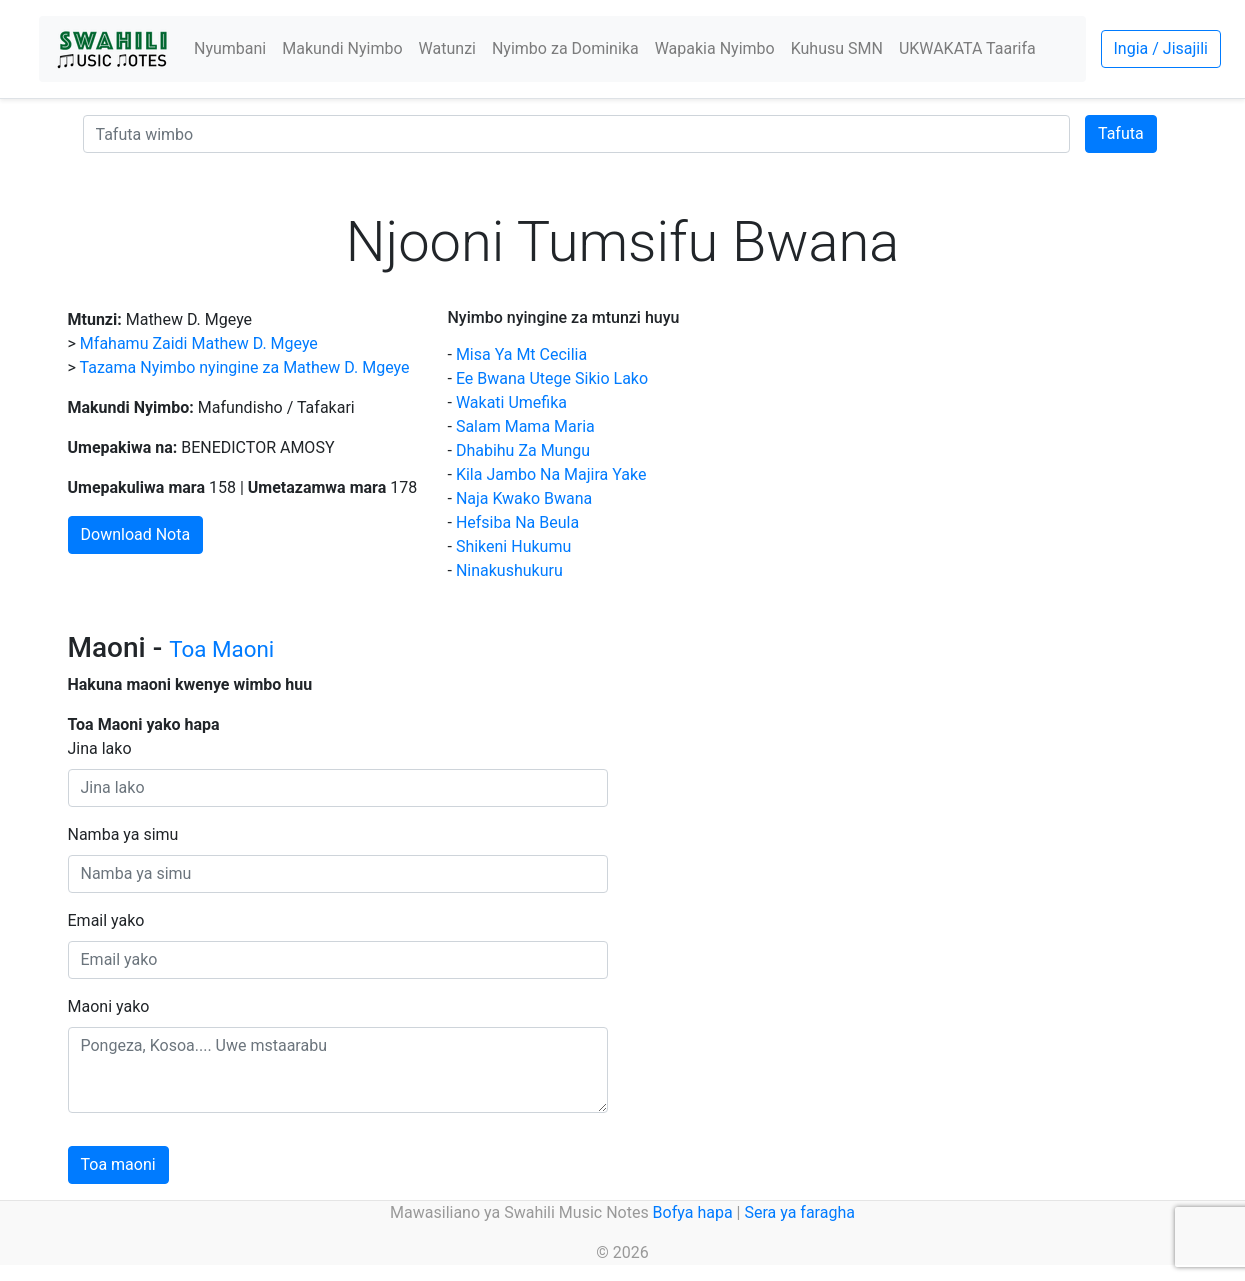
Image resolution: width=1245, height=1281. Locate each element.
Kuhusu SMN (837, 48)
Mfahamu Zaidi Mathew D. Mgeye (199, 343)
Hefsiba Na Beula (517, 522)
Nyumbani (230, 48)
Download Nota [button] (136, 534)
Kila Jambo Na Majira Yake (551, 474)
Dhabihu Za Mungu (523, 450)
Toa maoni (118, 1164)
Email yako (106, 920)
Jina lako (100, 748)
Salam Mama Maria (525, 426)
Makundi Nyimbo (342, 48)
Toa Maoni (221, 649)
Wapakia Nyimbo (715, 48)
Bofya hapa (693, 1212)
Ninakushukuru (509, 570)
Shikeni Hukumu (513, 546)
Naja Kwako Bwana (524, 498)
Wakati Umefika (511, 402)
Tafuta (1121, 133)
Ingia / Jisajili (1161, 48)
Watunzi (447, 48)
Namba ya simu (123, 834)
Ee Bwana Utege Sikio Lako (552, 378)
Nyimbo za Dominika (565, 48)
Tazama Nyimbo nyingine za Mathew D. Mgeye (245, 367)
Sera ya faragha (799, 1212)
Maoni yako (109, 1006)
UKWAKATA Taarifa (967, 48)
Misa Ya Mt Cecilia (521, 354)
